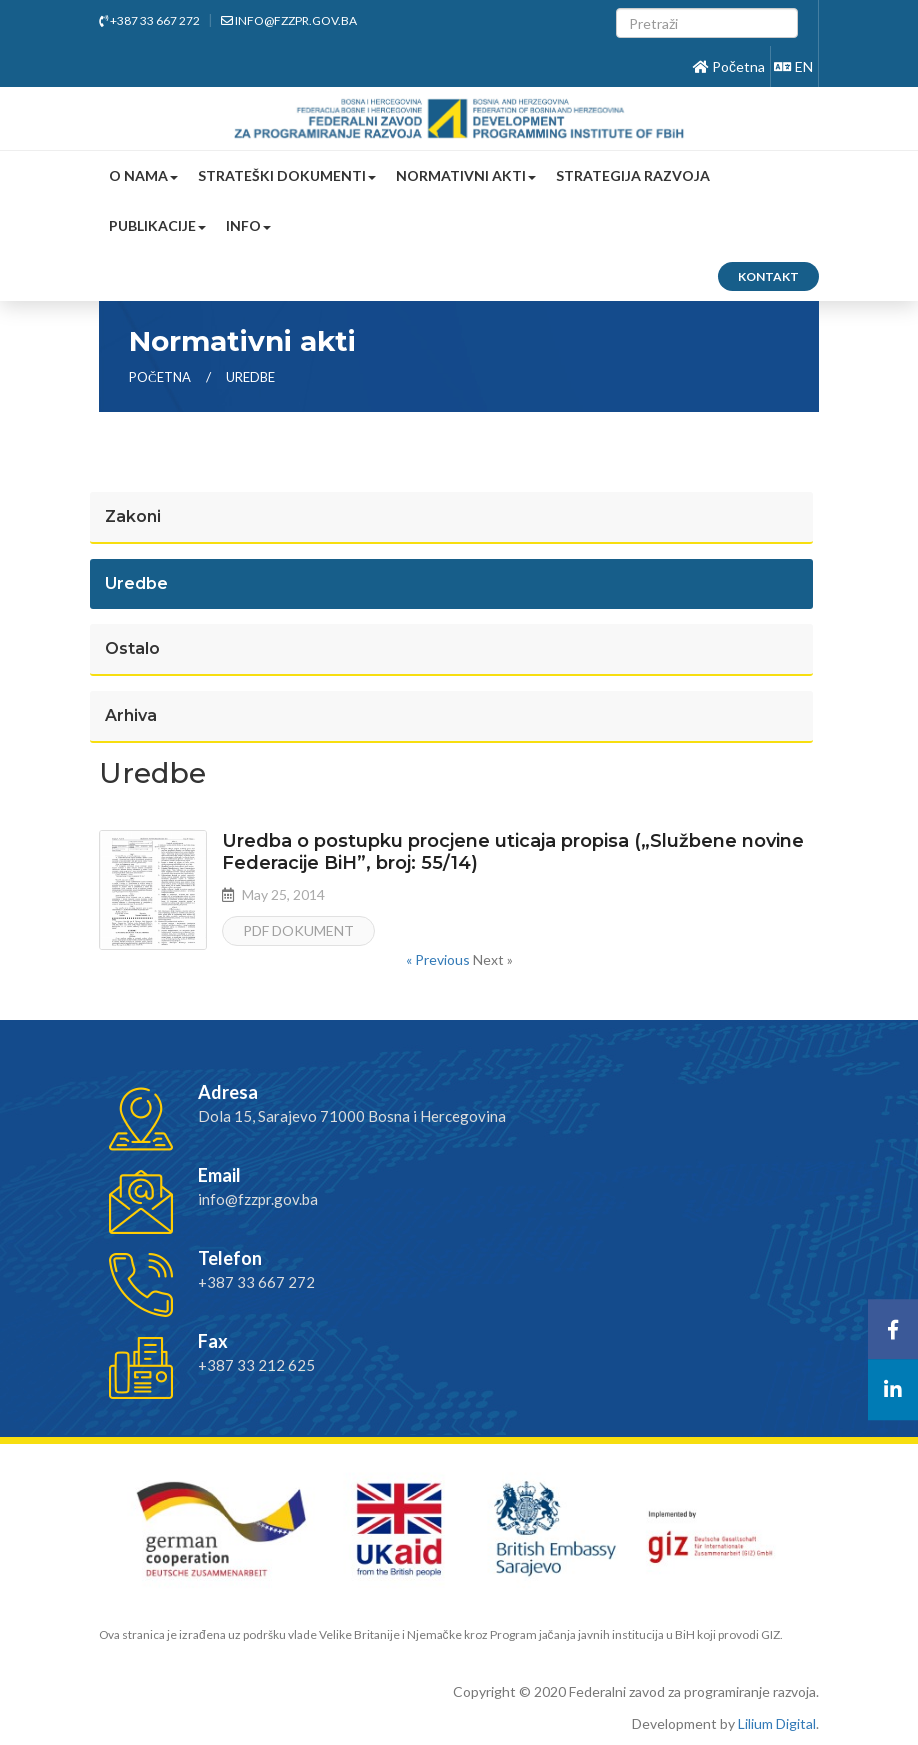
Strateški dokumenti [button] (287, 175)
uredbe (250, 377)
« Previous (439, 959)
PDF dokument (298, 930)
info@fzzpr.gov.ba (289, 20)
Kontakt (768, 276)
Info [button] (248, 225)
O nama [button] (143, 175)
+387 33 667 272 (149, 20)
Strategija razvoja (633, 175)
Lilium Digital (777, 1723)
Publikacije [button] (157, 225)
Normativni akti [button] (466, 175)
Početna (729, 66)
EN (793, 66)
